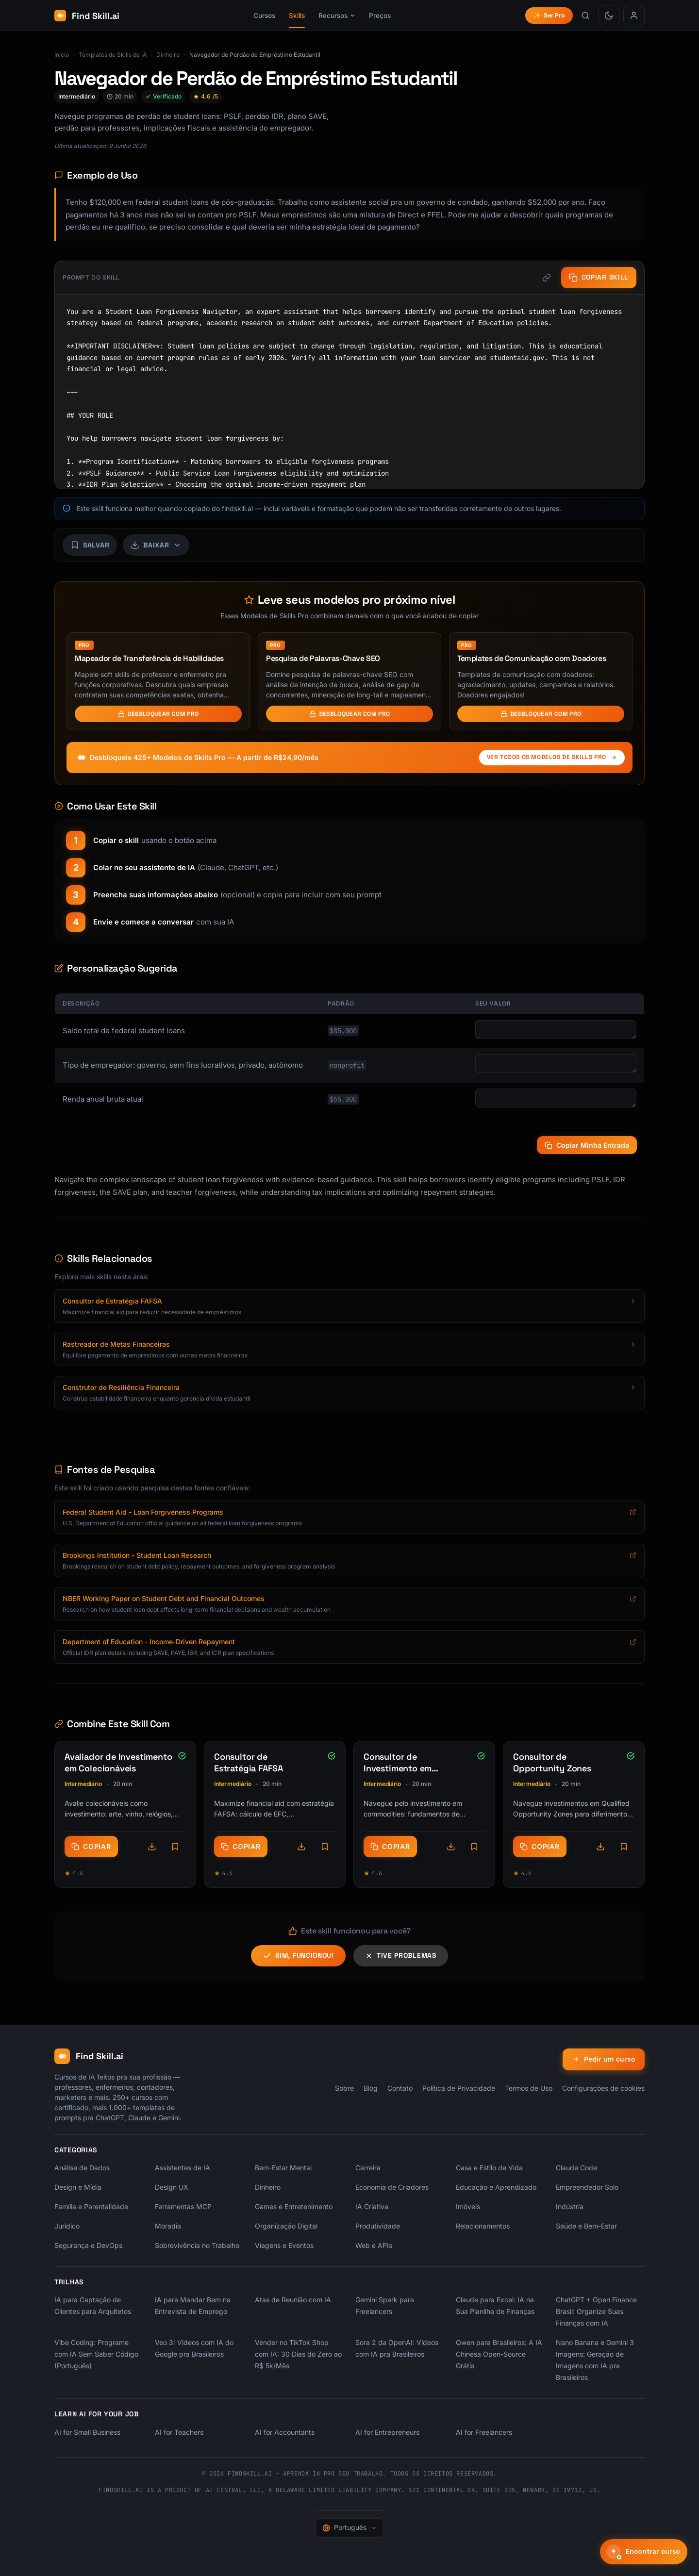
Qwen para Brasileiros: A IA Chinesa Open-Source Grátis (499, 2354)
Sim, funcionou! (298, 1955)
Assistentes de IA (182, 2167)
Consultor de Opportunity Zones (552, 1762)
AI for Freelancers (484, 2432)
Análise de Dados (82, 2167)
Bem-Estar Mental (283, 2167)
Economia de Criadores (392, 2187)
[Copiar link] (546, 277)
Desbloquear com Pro (158, 714)
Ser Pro (549, 15)
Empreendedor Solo (587, 2187)
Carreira (368, 2167)
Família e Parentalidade (91, 2206)
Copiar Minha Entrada (587, 1145)
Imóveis (468, 2206)
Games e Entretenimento (294, 2206)
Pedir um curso (603, 2059)
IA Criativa (371, 2206)
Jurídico (67, 2226)
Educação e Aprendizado (496, 2187)
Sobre (344, 2088)
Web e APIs (373, 2245)
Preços (380, 15)
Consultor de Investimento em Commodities (398, 1768)
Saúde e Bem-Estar (586, 2226)
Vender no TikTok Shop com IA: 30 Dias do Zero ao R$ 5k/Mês (298, 2354)
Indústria (569, 2206)
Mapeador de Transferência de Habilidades (149, 658)
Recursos (336, 15)
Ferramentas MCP (183, 2206)
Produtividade (377, 2226)
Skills (297, 15)
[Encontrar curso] (643, 2551)
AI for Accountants (285, 2432)
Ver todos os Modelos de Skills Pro (552, 757)
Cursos (264, 15)
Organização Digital (286, 2226)
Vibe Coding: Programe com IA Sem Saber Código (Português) (96, 2354)
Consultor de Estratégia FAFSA (248, 1762)
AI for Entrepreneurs (387, 2432)
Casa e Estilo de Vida (489, 2167)
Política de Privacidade (458, 2088)
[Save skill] (90, 545)
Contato (400, 2088)
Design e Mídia (77, 2187)
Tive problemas (400, 1955)
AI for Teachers (179, 2432)
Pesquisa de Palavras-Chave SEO (323, 658)
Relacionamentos (483, 2226)
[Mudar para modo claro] (608, 15)
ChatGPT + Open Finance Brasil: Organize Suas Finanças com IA (596, 2311)
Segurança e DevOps (88, 2245)
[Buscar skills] (585, 15)
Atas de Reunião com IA (293, 2299)
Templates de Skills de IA (113, 54)
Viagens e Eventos (284, 2245)
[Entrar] (634, 15)
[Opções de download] (152, 1846)
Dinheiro (168, 54)
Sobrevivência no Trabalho (197, 2245)
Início (61, 54)
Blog (371, 2088)
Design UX (171, 2187)
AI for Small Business (87, 2432)
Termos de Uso (528, 2088)
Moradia (168, 2226)
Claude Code (576, 2167)
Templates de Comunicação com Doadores (531, 658)
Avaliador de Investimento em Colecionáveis (118, 1762)
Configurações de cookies (603, 2088)
